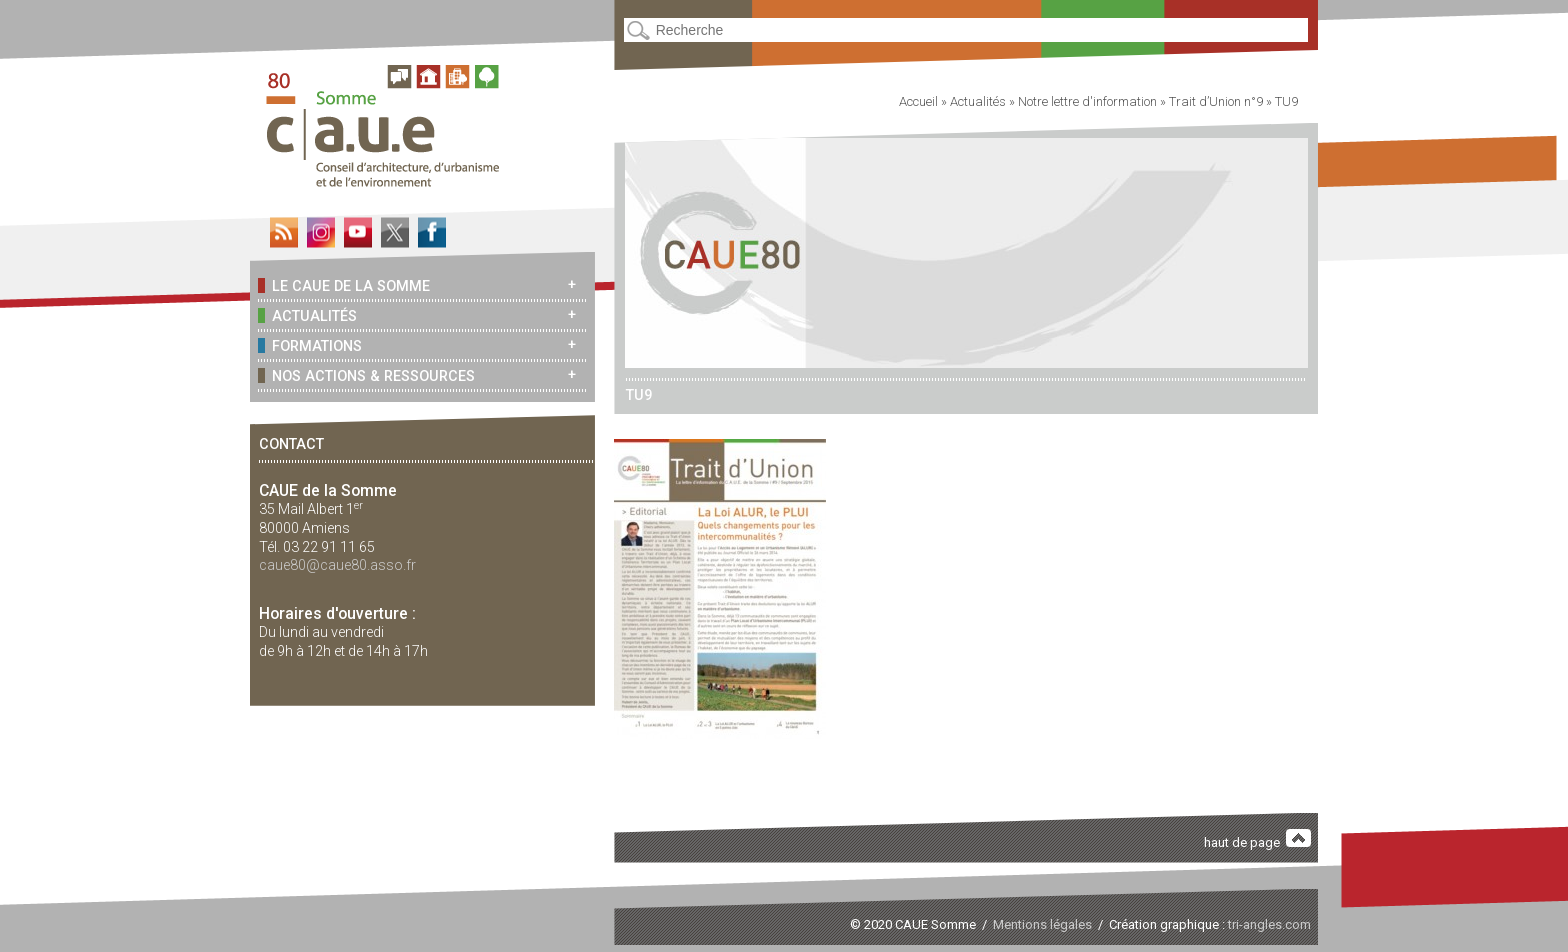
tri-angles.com (1269, 924)
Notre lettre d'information (1087, 101)
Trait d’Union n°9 (1216, 101)
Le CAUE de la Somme (344, 285)
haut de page (1258, 839)
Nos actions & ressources (366, 375)
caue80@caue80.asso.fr (337, 565)
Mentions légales (1042, 924)
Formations (310, 345)
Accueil (918, 101)
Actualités (307, 315)
